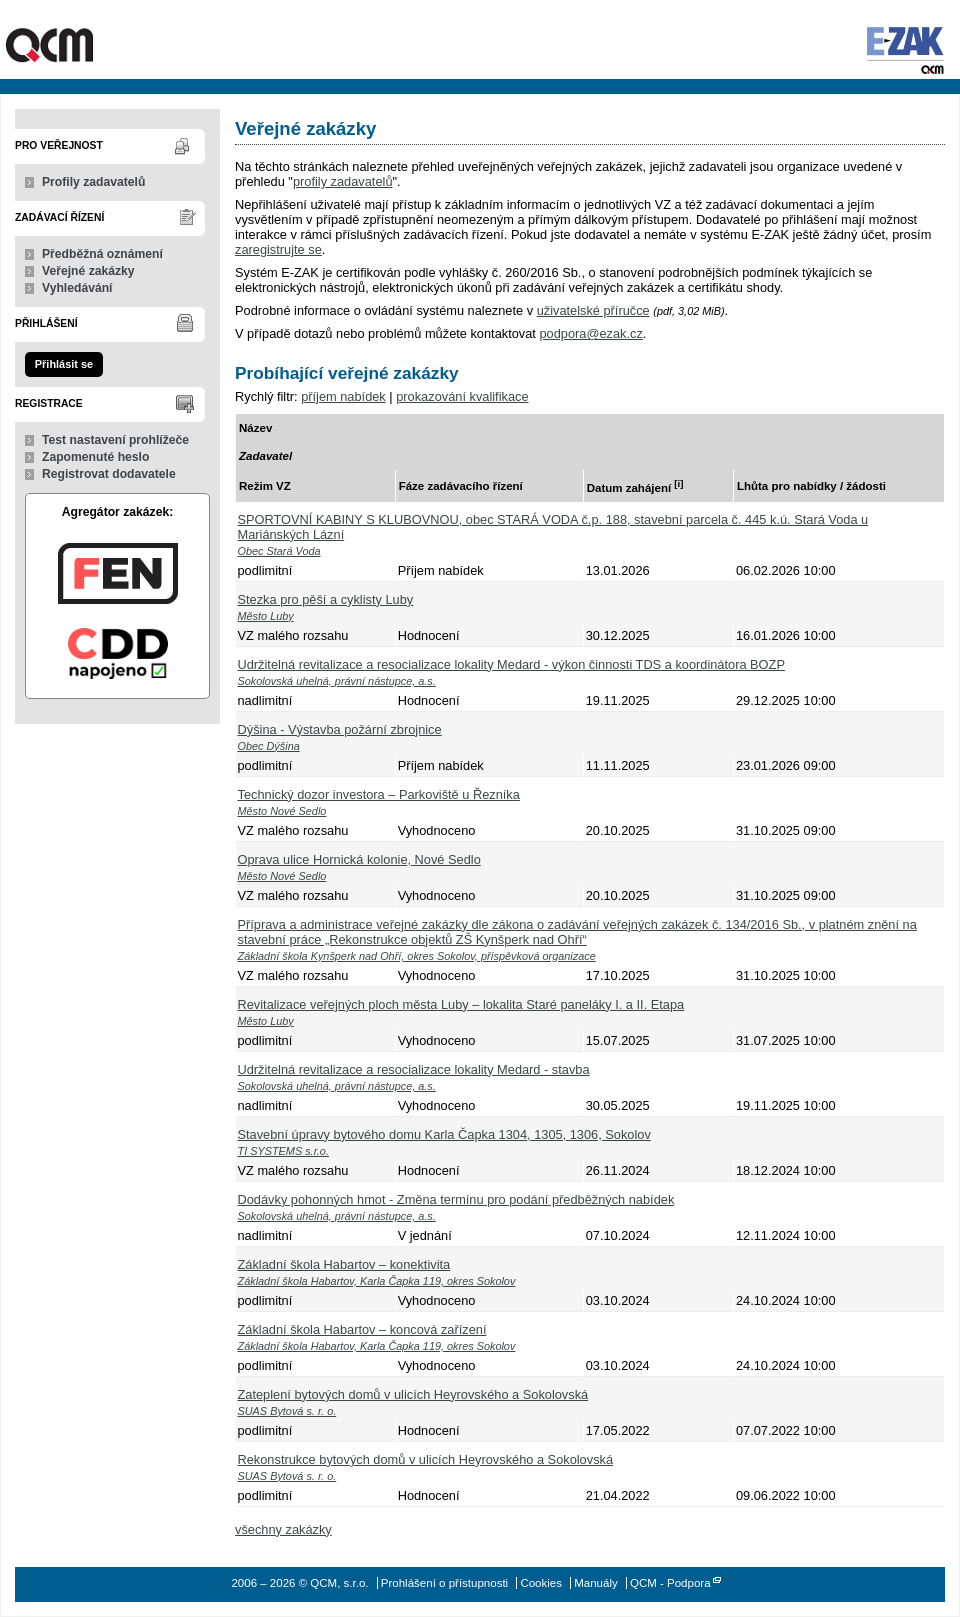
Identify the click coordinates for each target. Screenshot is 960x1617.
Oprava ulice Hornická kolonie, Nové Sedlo (359, 859)
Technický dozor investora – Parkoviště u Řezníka (379, 794)
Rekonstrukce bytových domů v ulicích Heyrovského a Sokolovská (426, 1459)
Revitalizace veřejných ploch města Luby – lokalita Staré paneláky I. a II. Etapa (461, 1004)
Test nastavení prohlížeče (115, 440)
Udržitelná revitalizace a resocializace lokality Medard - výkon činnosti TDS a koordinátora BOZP (511, 664)
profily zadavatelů (343, 181)
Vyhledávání (77, 288)
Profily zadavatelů (93, 182)
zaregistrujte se (278, 249)
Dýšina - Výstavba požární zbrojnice (340, 729)
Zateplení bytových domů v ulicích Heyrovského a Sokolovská (413, 1394)
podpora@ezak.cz (590, 333)
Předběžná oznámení (102, 254)
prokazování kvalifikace (462, 396)
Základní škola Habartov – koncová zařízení (362, 1329)
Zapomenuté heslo (95, 457)
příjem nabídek (343, 396)
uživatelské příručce (593, 310)
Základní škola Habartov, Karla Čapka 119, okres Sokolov (377, 1281)
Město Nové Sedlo (282, 811)
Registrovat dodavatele (109, 474)
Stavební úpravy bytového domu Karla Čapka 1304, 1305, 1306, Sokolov (444, 1134)
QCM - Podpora (670, 1583)
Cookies (541, 1583)
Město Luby (266, 616)
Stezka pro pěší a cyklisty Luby (326, 599)
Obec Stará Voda (279, 551)
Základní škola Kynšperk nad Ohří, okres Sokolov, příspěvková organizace (417, 956)
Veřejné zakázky (88, 271)
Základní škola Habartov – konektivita (344, 1264)
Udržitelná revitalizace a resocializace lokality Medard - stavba (414, 1069)
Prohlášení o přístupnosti (444, 1583)
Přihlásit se (64, 364)
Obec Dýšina (269, 746)
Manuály (596, 1583)
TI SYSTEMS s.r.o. (283, 1151)
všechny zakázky (283, 1529)
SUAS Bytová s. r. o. (287, 1411)
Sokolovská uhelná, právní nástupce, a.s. (337, 681)
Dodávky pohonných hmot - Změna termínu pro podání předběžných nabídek (456, 1199)
